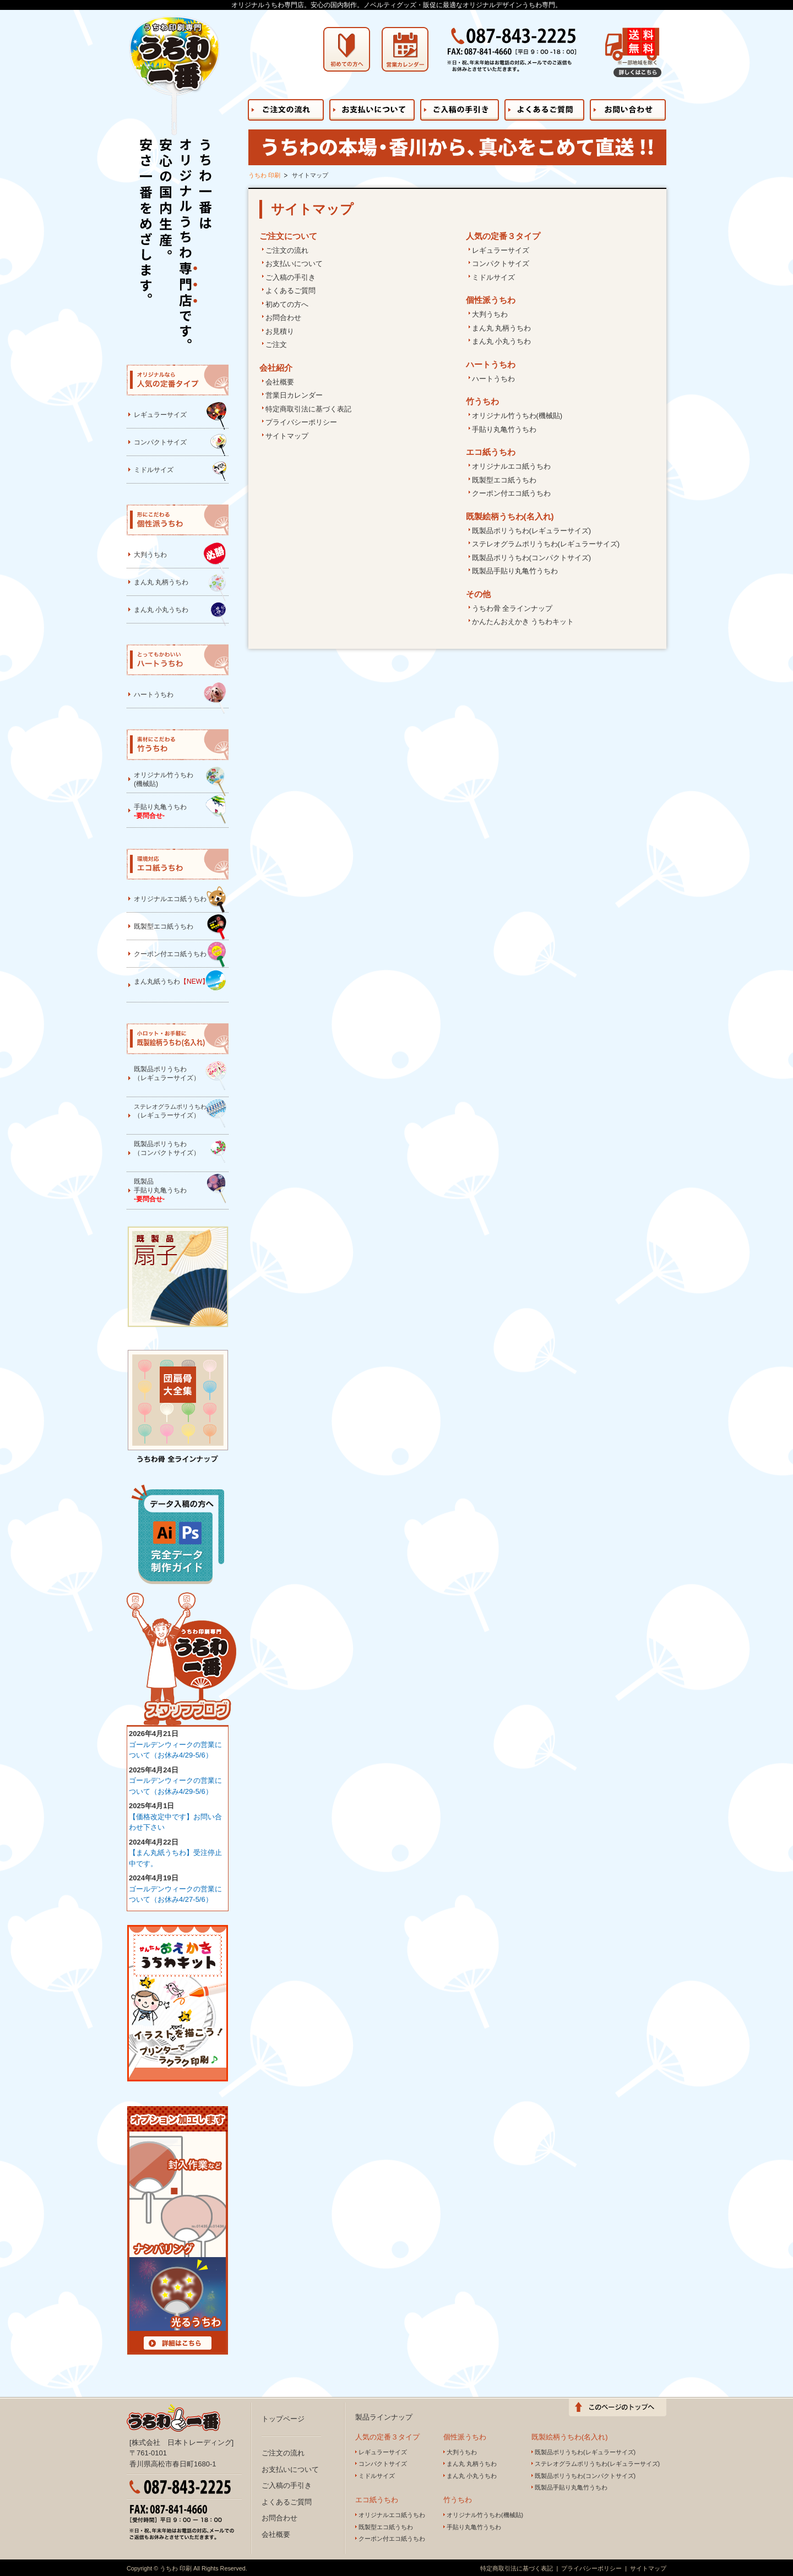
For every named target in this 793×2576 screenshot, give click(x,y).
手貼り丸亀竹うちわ (504, 429)
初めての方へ (286, 304)
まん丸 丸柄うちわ (501, 328)
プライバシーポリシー (301, 422)
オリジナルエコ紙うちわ (511, 466)
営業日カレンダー (294, 395)
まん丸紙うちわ (180, 980)
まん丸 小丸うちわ (501, 341)
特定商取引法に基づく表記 (308, 409)
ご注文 (276, 344)
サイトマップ (286, 436)
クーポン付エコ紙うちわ (511, 493)
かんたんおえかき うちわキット (523, 621)
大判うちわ (490, 314)
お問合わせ (283, 317)
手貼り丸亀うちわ (180, 809)
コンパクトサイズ (500, 263)
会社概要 (279, 382)
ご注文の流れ (286, 250)
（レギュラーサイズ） (180, 1112)
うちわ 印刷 (264, 175)
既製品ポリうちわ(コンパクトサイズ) (531, 558)
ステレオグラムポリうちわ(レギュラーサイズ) (546, 544)
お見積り (279, 331)
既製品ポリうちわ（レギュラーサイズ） (180, 1075)
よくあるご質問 (290, 290)
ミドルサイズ (493, 277)
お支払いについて (294, 263)
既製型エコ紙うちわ (504, 480)
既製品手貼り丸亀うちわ (180, 1188)
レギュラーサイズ (500, 250)
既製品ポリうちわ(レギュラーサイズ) (531, 531)
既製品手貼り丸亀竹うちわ (515, 571)
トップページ (283, 2419)
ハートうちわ (493, 379)
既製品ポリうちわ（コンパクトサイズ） (180, 1151)
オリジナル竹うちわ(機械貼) (517, 415)
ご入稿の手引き (290, 277)
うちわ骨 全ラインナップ (512, 608)
